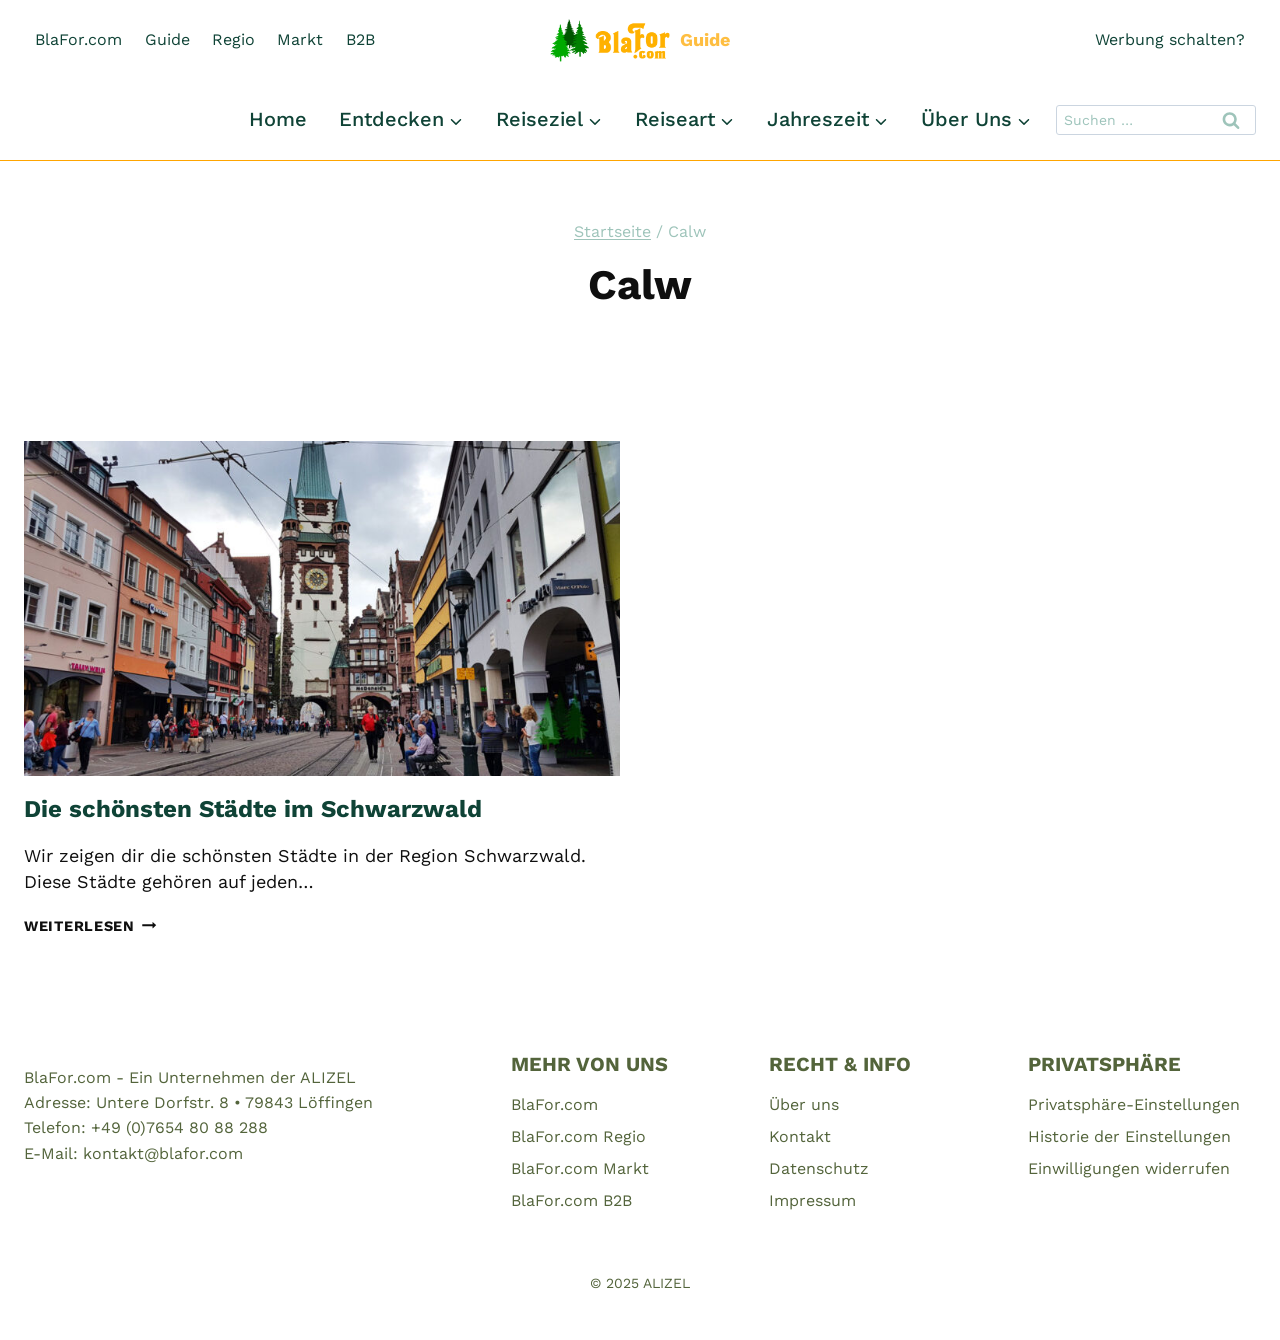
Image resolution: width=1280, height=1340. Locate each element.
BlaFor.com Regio (578, 1136)
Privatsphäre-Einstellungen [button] (1134, 1104)
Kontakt (800, 1136)
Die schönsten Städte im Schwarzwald (253, 809)
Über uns (804, 1104)
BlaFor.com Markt (580, 1168)
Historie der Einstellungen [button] (1129, 1136)
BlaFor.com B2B (571, 1200)
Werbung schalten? (1170, 39)
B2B (360, 39)
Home (278, 119)
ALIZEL (666, 1283)
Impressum (812, 1200)
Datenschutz (819, 1168)
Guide (167, 39)
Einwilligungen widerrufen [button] (1129, 1168)
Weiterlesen (90, 926)
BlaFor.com (78, 39)
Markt (300, 39)
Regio (233, 39)
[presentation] (322, 608)
